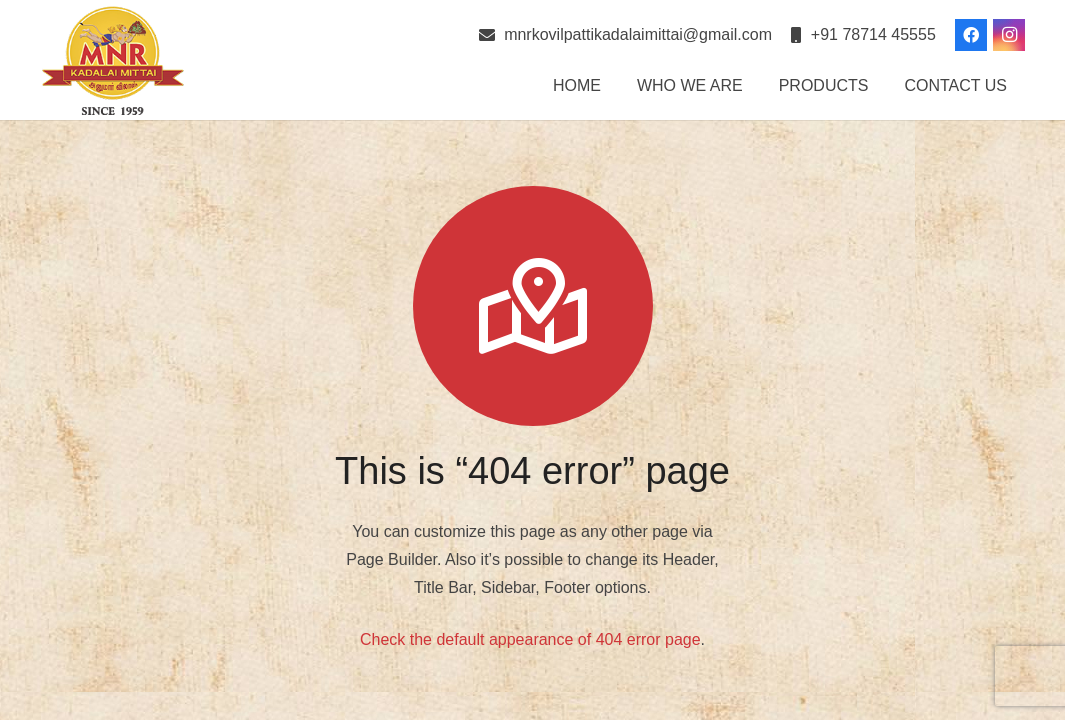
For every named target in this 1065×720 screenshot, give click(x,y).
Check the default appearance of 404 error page (530, 639)
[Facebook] (971, 35)
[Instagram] (1009, 35)
